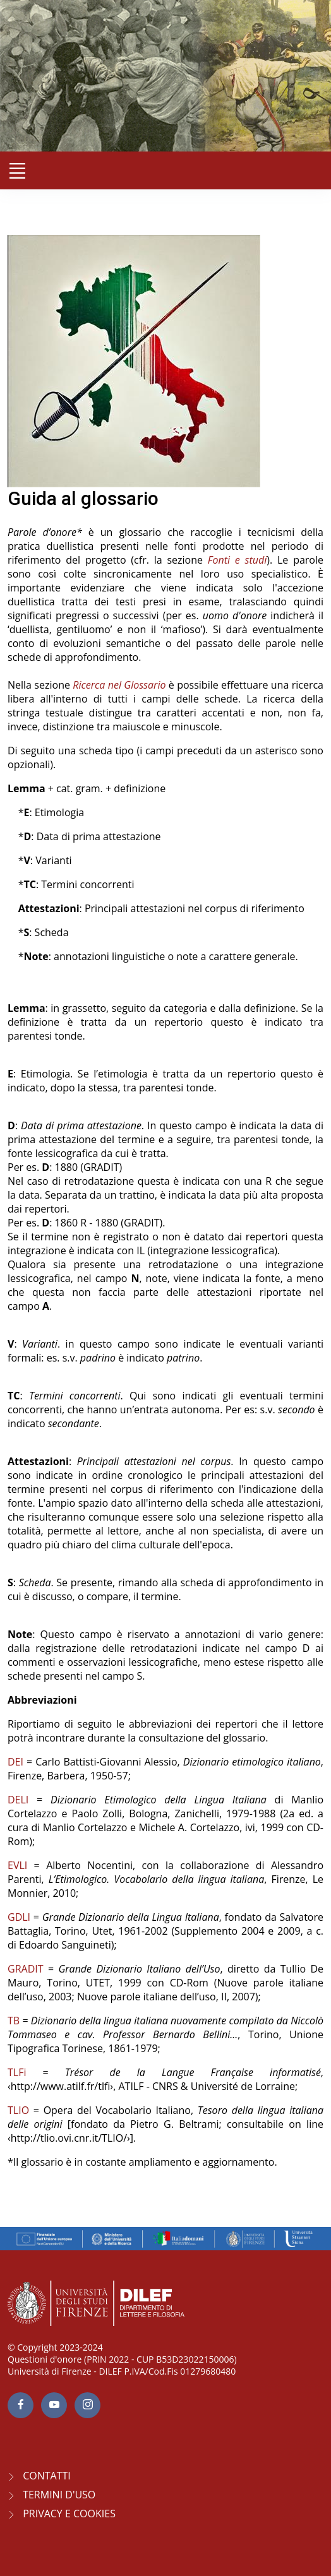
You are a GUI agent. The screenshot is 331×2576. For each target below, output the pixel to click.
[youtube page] (54, 2405)
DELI (18, 1800)
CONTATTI (47, 2476)
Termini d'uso (59, 2495)
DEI (15, 1762)
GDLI (19, 1917)
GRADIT (26, 1969)
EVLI (17, 1865)
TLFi (17, 2072)
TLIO (18, 2110)
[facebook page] (20, 2405)
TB (14, 2020)
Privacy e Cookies (69, 2513)
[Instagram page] (87, 2405)
